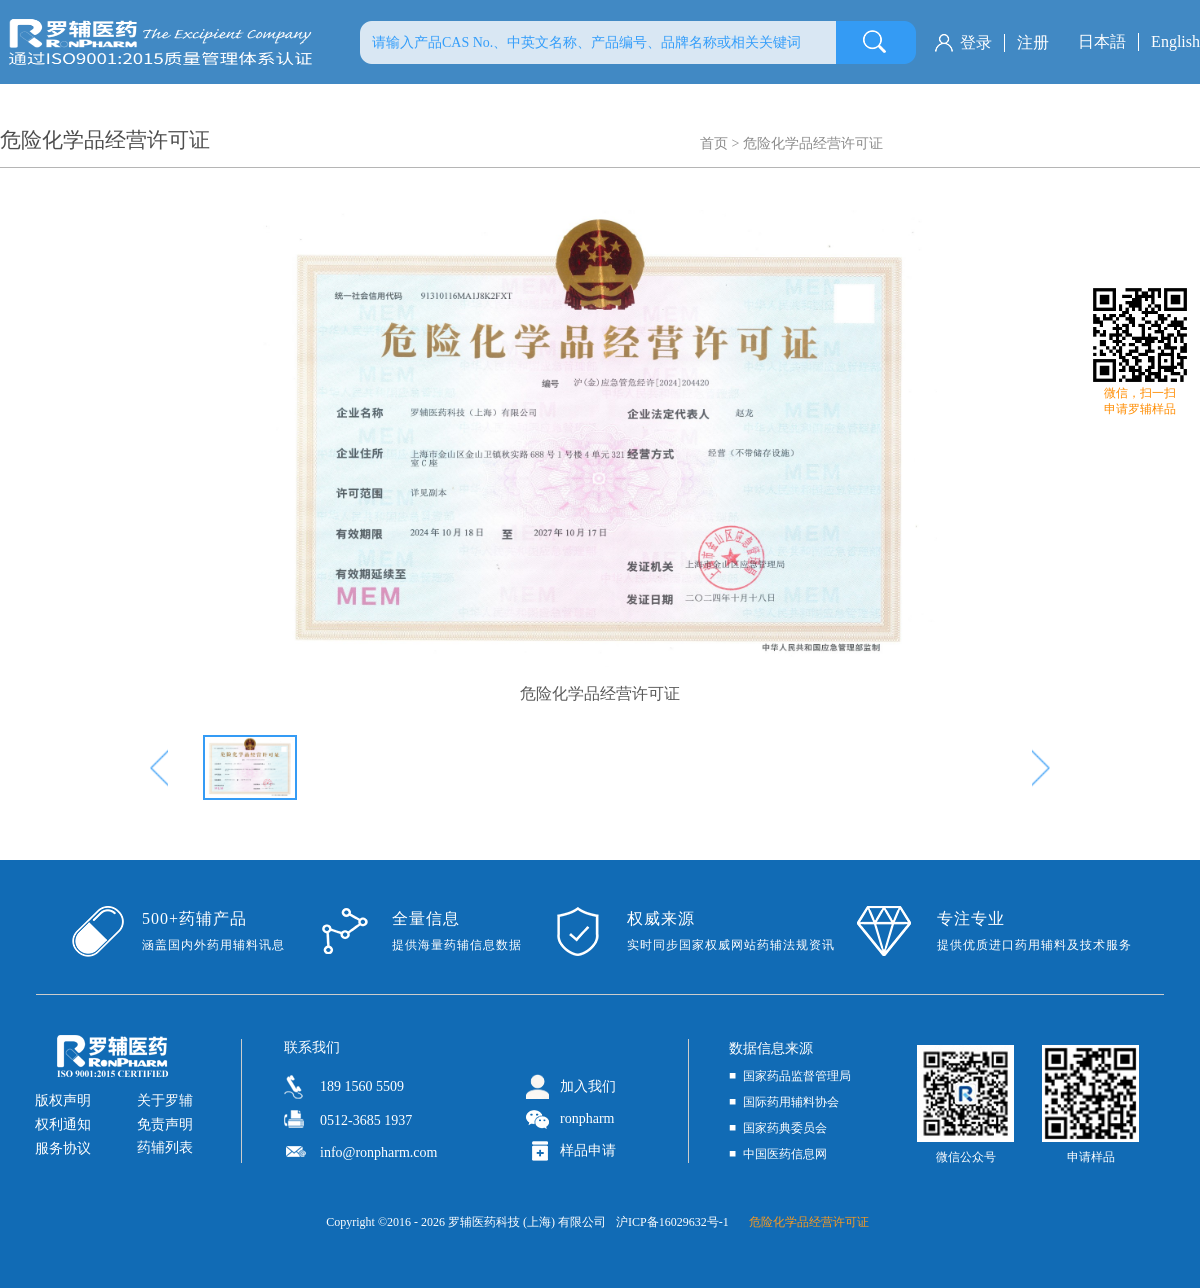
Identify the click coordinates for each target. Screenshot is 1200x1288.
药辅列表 (165, 1147)
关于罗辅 (165, 1100)
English (1175, 41)
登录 (976, 42)
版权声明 (63, 1100)
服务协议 (63, 1148)
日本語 (1102, 41)
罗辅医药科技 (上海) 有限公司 (527, 1222)
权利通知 (63, 1124)
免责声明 (165, 1124)
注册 (1033, 42)
